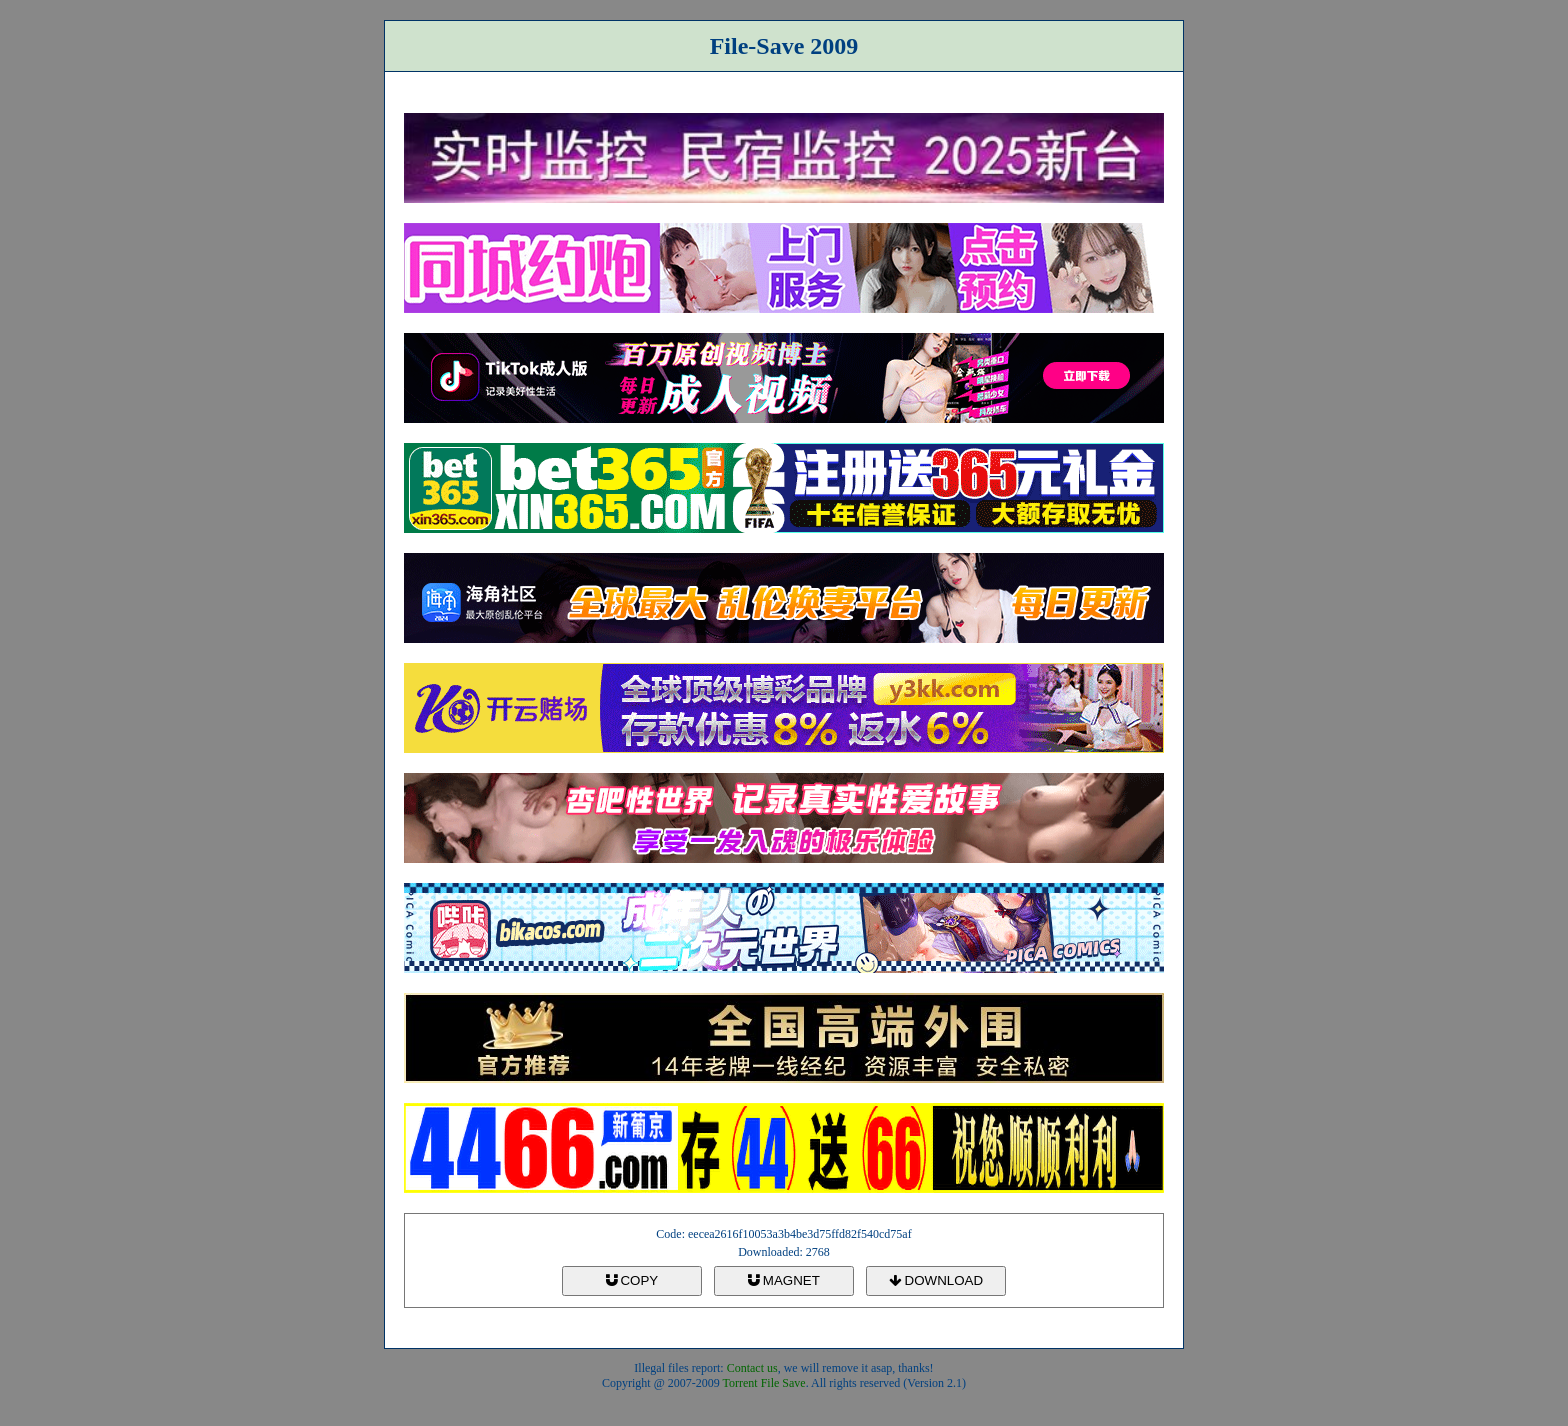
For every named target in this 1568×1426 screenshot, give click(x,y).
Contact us (752, 1368)
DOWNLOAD (936, 1280)
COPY (632, 1280)
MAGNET (784, 1280)
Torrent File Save (764, 1383)
